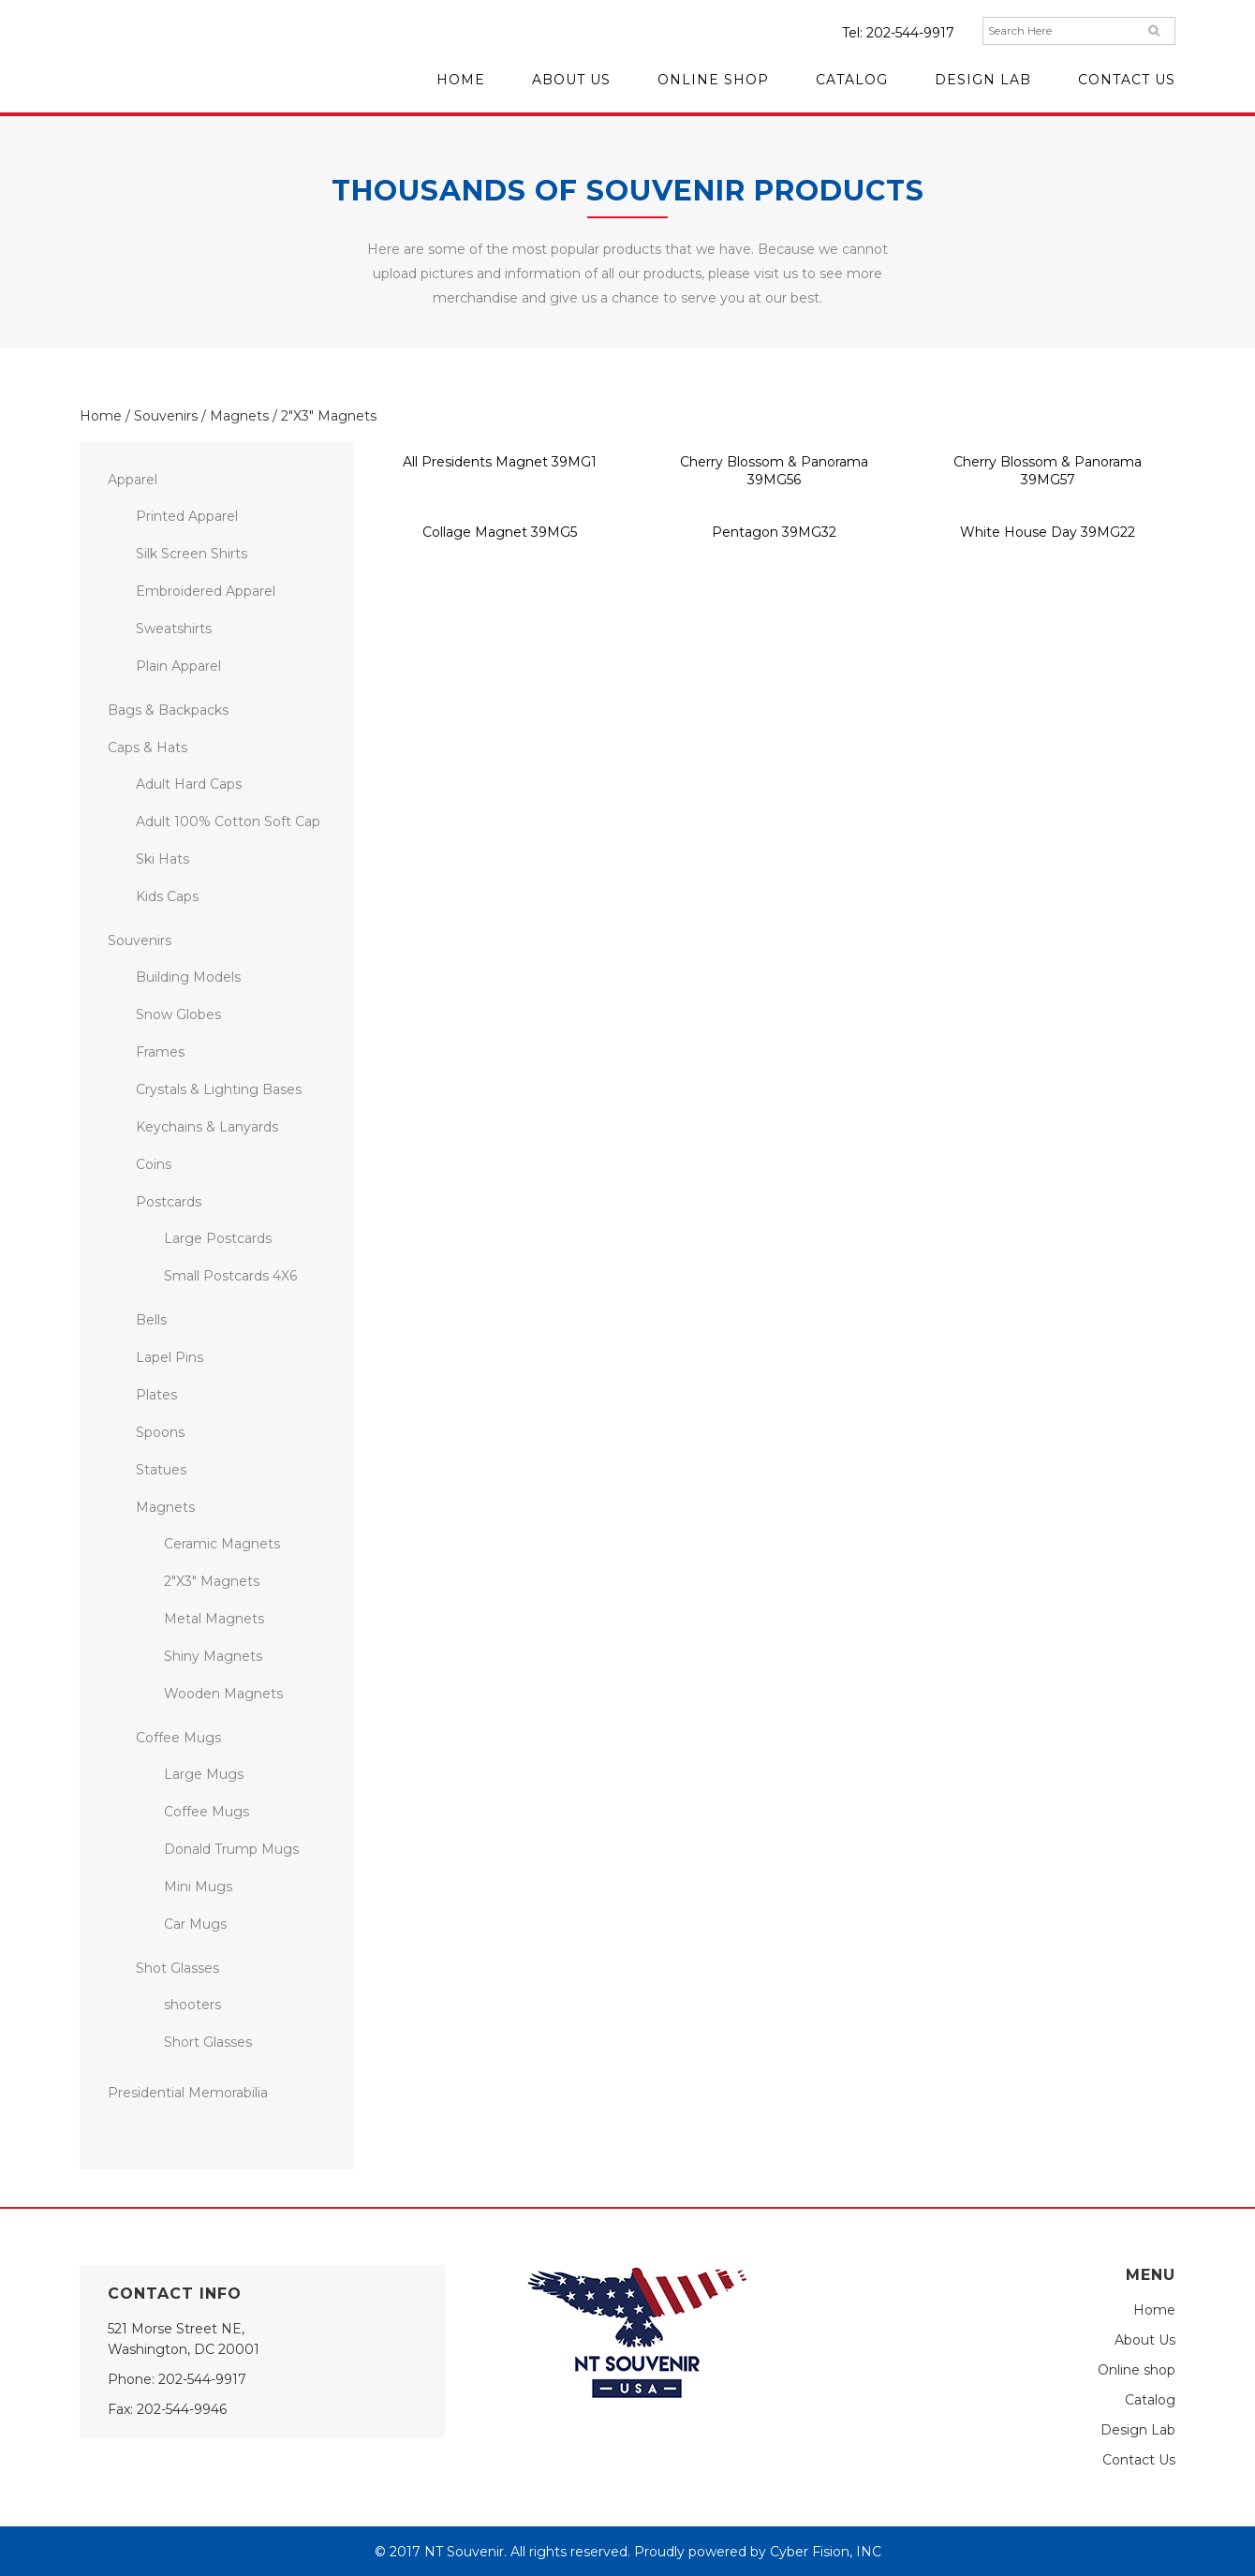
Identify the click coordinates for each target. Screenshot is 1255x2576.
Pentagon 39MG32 (774, 532)
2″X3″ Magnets (211, 1581)
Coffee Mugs (178, 1737)
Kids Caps (167, 896)
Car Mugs (195, 1924)
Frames (160, 1052)
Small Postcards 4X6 (230, 1275)
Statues (161, 1469)
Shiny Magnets (213, 1656)
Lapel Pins (169, 1357)
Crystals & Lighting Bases (219, 1089)
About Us (1145, 2340)
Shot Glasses (177, 1968)
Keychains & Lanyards (207, 1126)
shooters (192, 2004)
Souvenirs (166, 415)
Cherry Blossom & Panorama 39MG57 (1047, 470)
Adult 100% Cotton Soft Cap (228, 821)
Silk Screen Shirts (191, 553)
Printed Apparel (187, 516)
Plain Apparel (178, 666)
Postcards (168, 1201)
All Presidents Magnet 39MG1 (500, 461)
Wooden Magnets (223, 1693)
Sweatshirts (174, 628)
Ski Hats (162, 859)
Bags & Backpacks (168, 710)
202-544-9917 (910, 32)
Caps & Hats (147, 747)
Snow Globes (178, 1014)
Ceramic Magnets (222, 1543)
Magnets (239, 415)
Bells (151, 1319)
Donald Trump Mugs (231, 1849)
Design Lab (1137, 2429)
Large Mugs (204, 1774)
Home (101, 415)
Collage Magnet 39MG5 (499, 532)
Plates (156, 1394)
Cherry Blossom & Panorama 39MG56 (774, 470)
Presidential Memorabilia (188, 2092)
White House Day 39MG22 (1047, 532)
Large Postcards (218, 1238)
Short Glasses (208, 2042)
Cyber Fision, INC (825, 2551)
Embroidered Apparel (205, 591)
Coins (153, 1164)
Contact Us (1138, 2459)
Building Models (188, 977)
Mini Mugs (198, 1886)
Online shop (1136, 2369)
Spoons (160, 1432)
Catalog (1150, 2399)
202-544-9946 (182, 2409)
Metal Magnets (214, 1618)
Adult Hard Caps (189, 784)
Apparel (132, 479)
